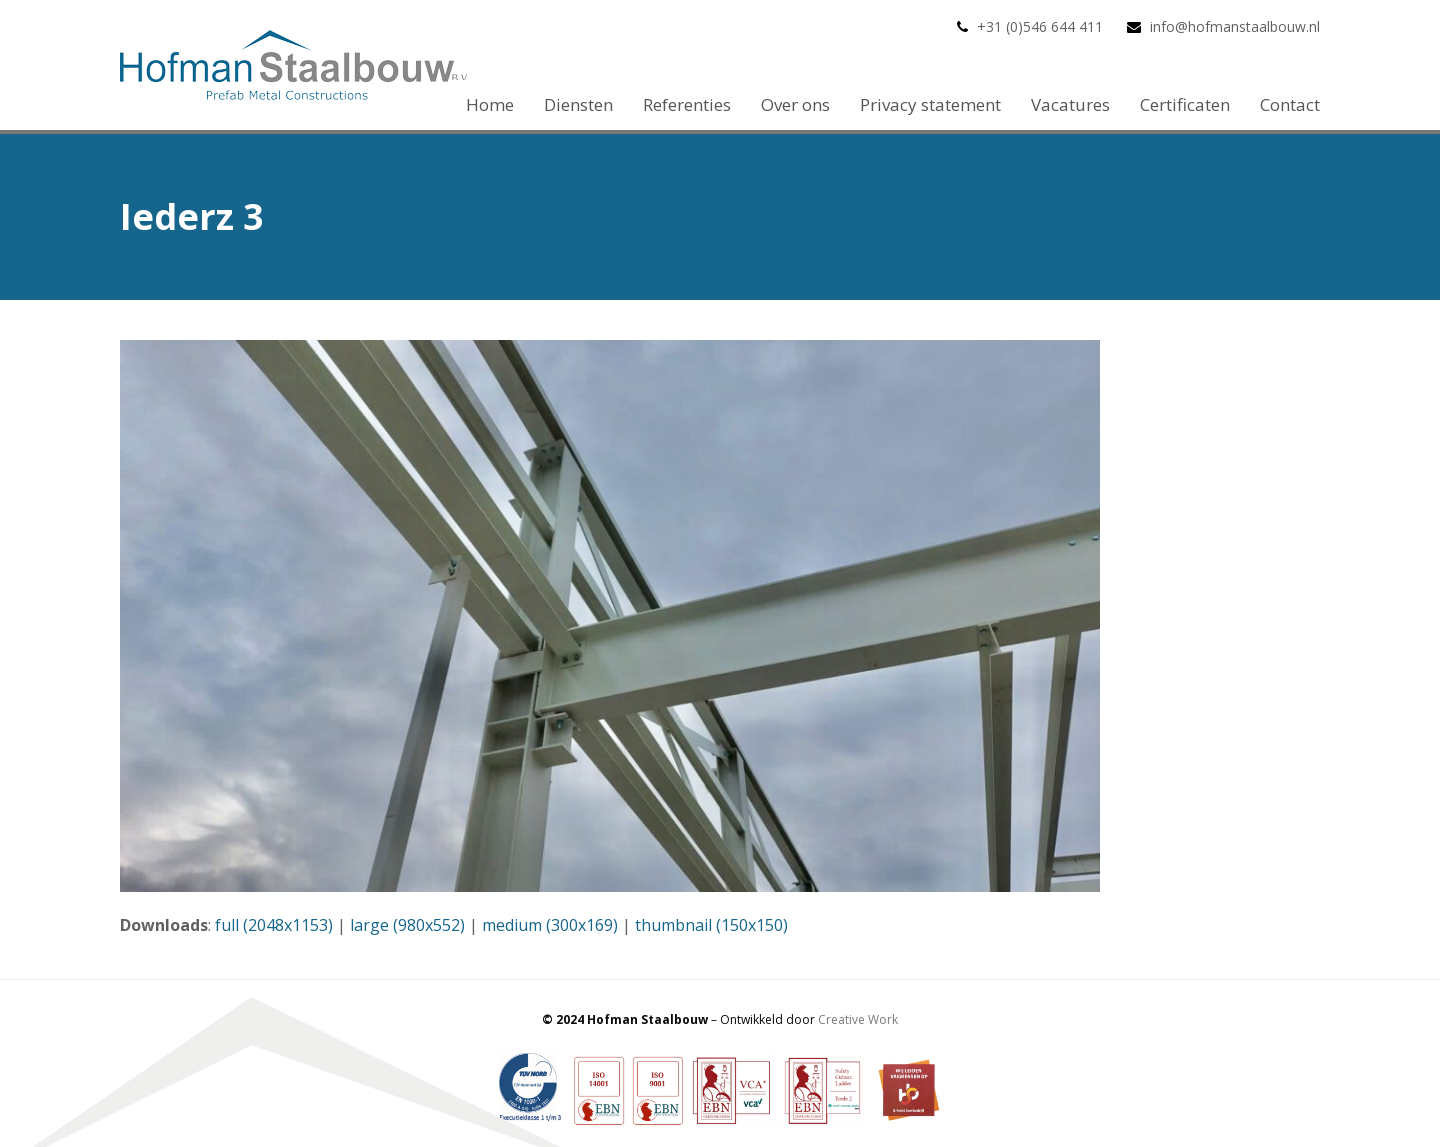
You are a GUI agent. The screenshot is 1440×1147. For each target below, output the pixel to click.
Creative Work (858, 1019)
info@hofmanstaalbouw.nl (1235, 26)
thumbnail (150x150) (711, 925)
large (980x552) (407, 925)
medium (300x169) (550, 925)
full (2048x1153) (274, 925)
